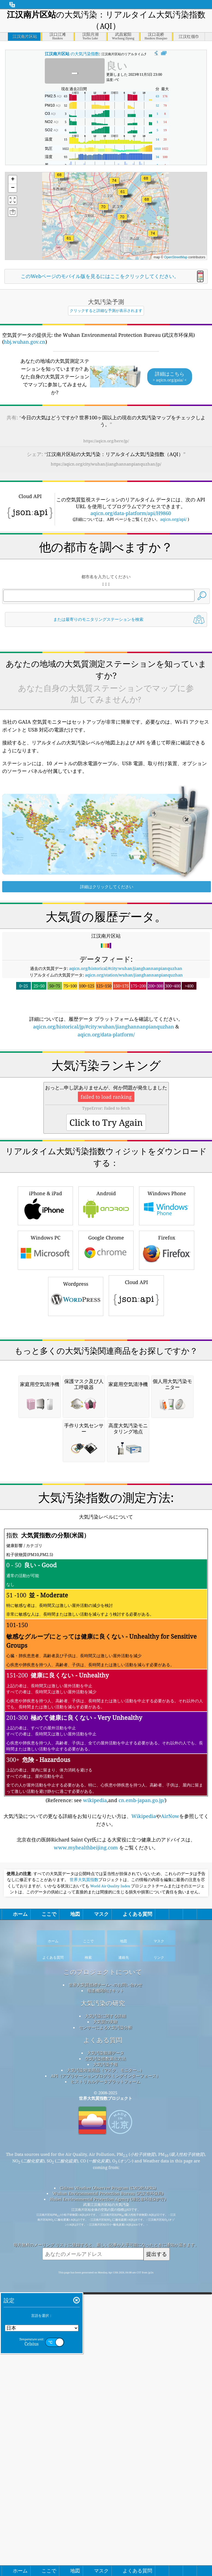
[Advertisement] (106, 521)
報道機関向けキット (105, 2370)
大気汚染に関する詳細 (105, 2396)
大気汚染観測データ (105, 2432)
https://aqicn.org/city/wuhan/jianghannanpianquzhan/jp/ (106, 464)
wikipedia (95, 2180)
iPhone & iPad (45, 1432)
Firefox (166, 1476)
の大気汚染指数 (72, 53)
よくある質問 (102, 2420)
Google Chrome (106, 1476)
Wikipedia (143, 2196)
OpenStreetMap (175, 257)
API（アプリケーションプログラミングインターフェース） (105, 2455)
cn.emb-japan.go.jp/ (142, 2180)
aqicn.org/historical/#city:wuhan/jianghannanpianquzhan (125, 1118)
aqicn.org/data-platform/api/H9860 (130, 587)
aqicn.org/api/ (173, 593)
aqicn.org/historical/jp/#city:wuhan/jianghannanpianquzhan (103, 1177)
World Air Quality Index (110, 2266)
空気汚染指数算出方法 (105, 2438)
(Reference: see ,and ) (106, 2046)
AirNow (170, 2196)
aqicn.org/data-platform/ (106, 1185)
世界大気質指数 (84, 2259)
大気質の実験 (105, 2401)
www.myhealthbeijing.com (86, 2227)
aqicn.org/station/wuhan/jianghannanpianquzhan (134, 1125)
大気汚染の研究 (103, 2383)
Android (106, 1432)
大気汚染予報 (105, 2444)
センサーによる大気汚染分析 (105, 2407)
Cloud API (136, 1522)
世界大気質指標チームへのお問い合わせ (105, 2364)
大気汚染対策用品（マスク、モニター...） (105, 2450)
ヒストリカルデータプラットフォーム (105, 2461)
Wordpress (75, 1522)
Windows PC (45, 1476)
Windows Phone (166, 1432)
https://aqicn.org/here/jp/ (106, 440)
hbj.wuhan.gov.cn (24, 341)
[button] (114, 184)
